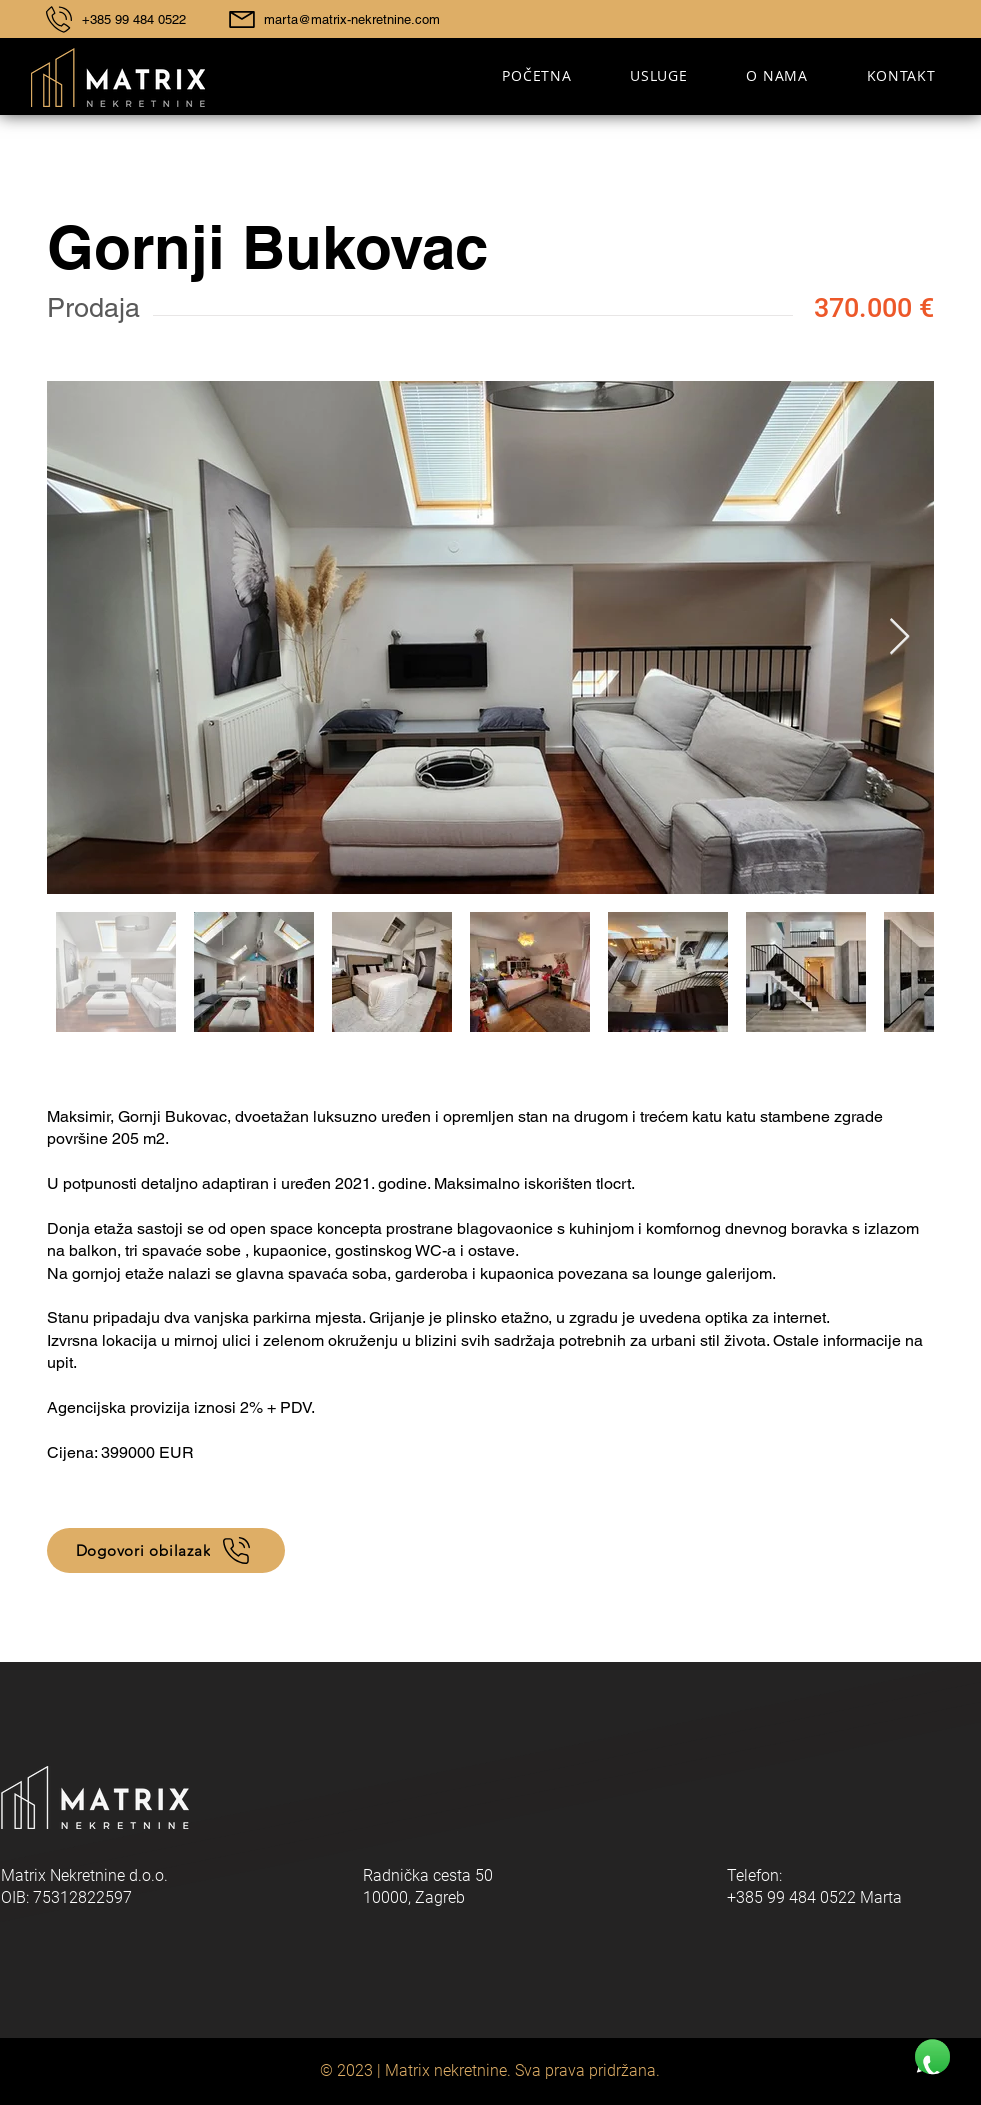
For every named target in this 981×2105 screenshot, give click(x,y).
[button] (659, 75)
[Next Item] (899, 637)
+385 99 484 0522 (134, 19)
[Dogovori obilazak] (166, 1550)
